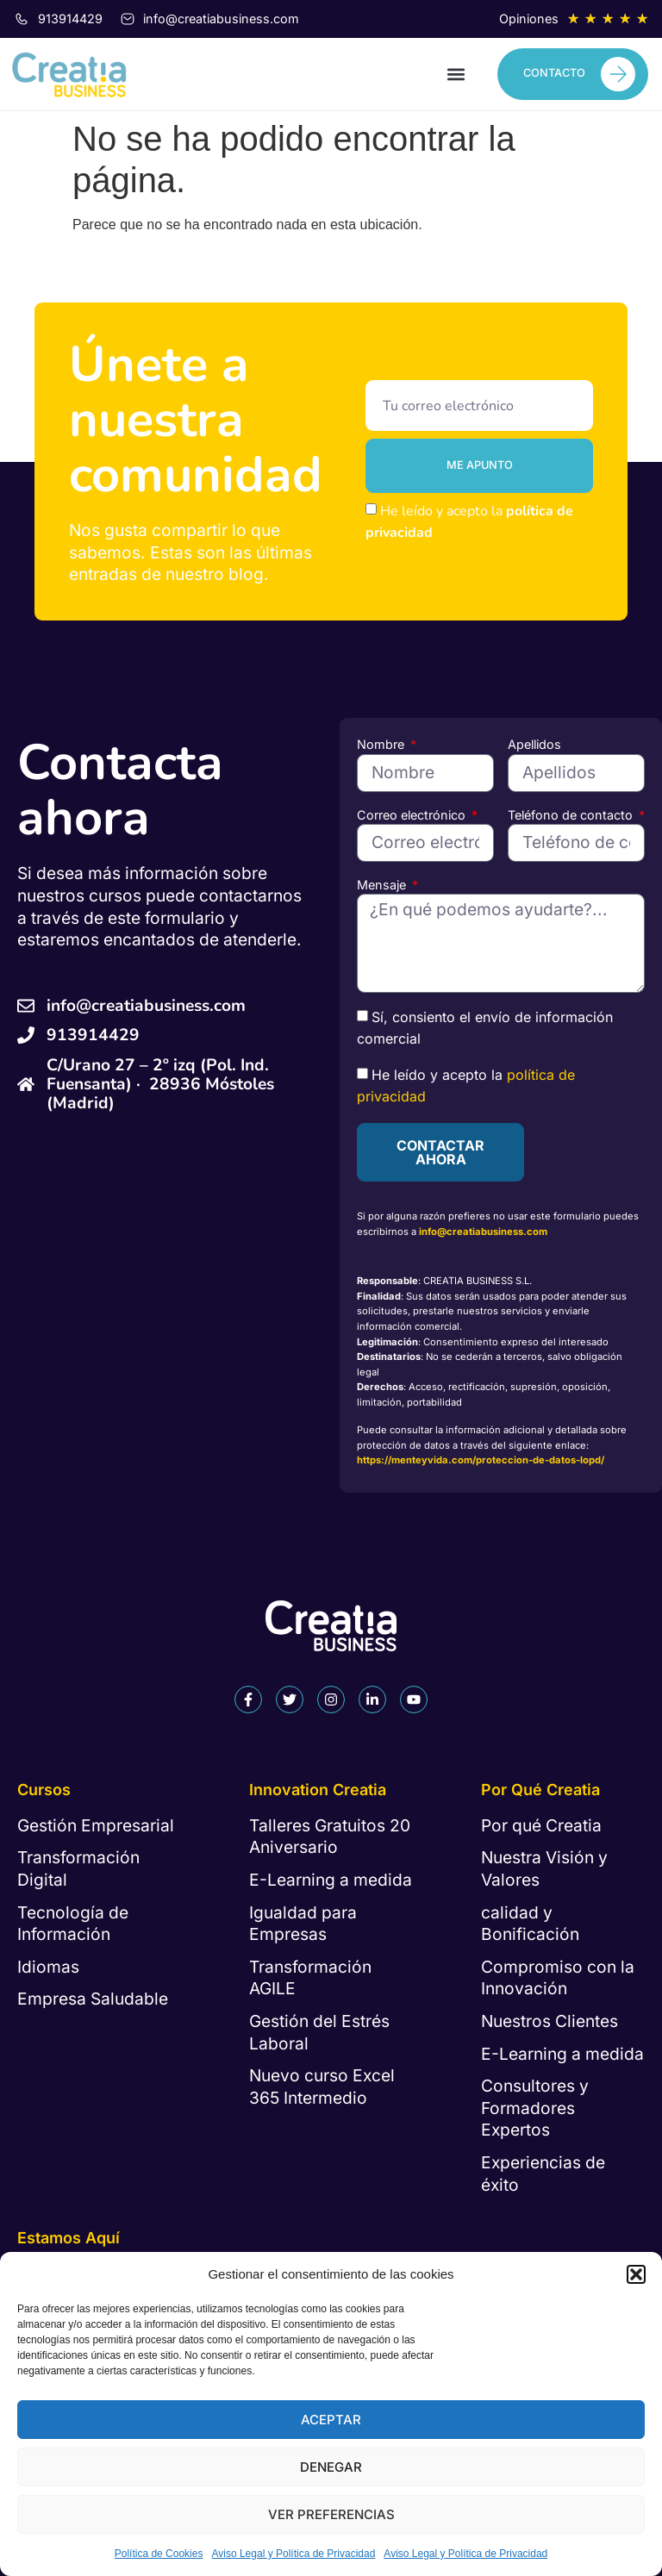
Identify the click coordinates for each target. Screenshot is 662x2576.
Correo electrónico (413, 815)
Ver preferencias (331, 2514)
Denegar (331, 2467)
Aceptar (331, 2419)
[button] (636, 2274)
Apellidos (534, 744)
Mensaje (383, 884)
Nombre (382, 744)
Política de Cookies (159, 2554)
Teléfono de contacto (572, 815)
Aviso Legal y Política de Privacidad (293, 2554)
